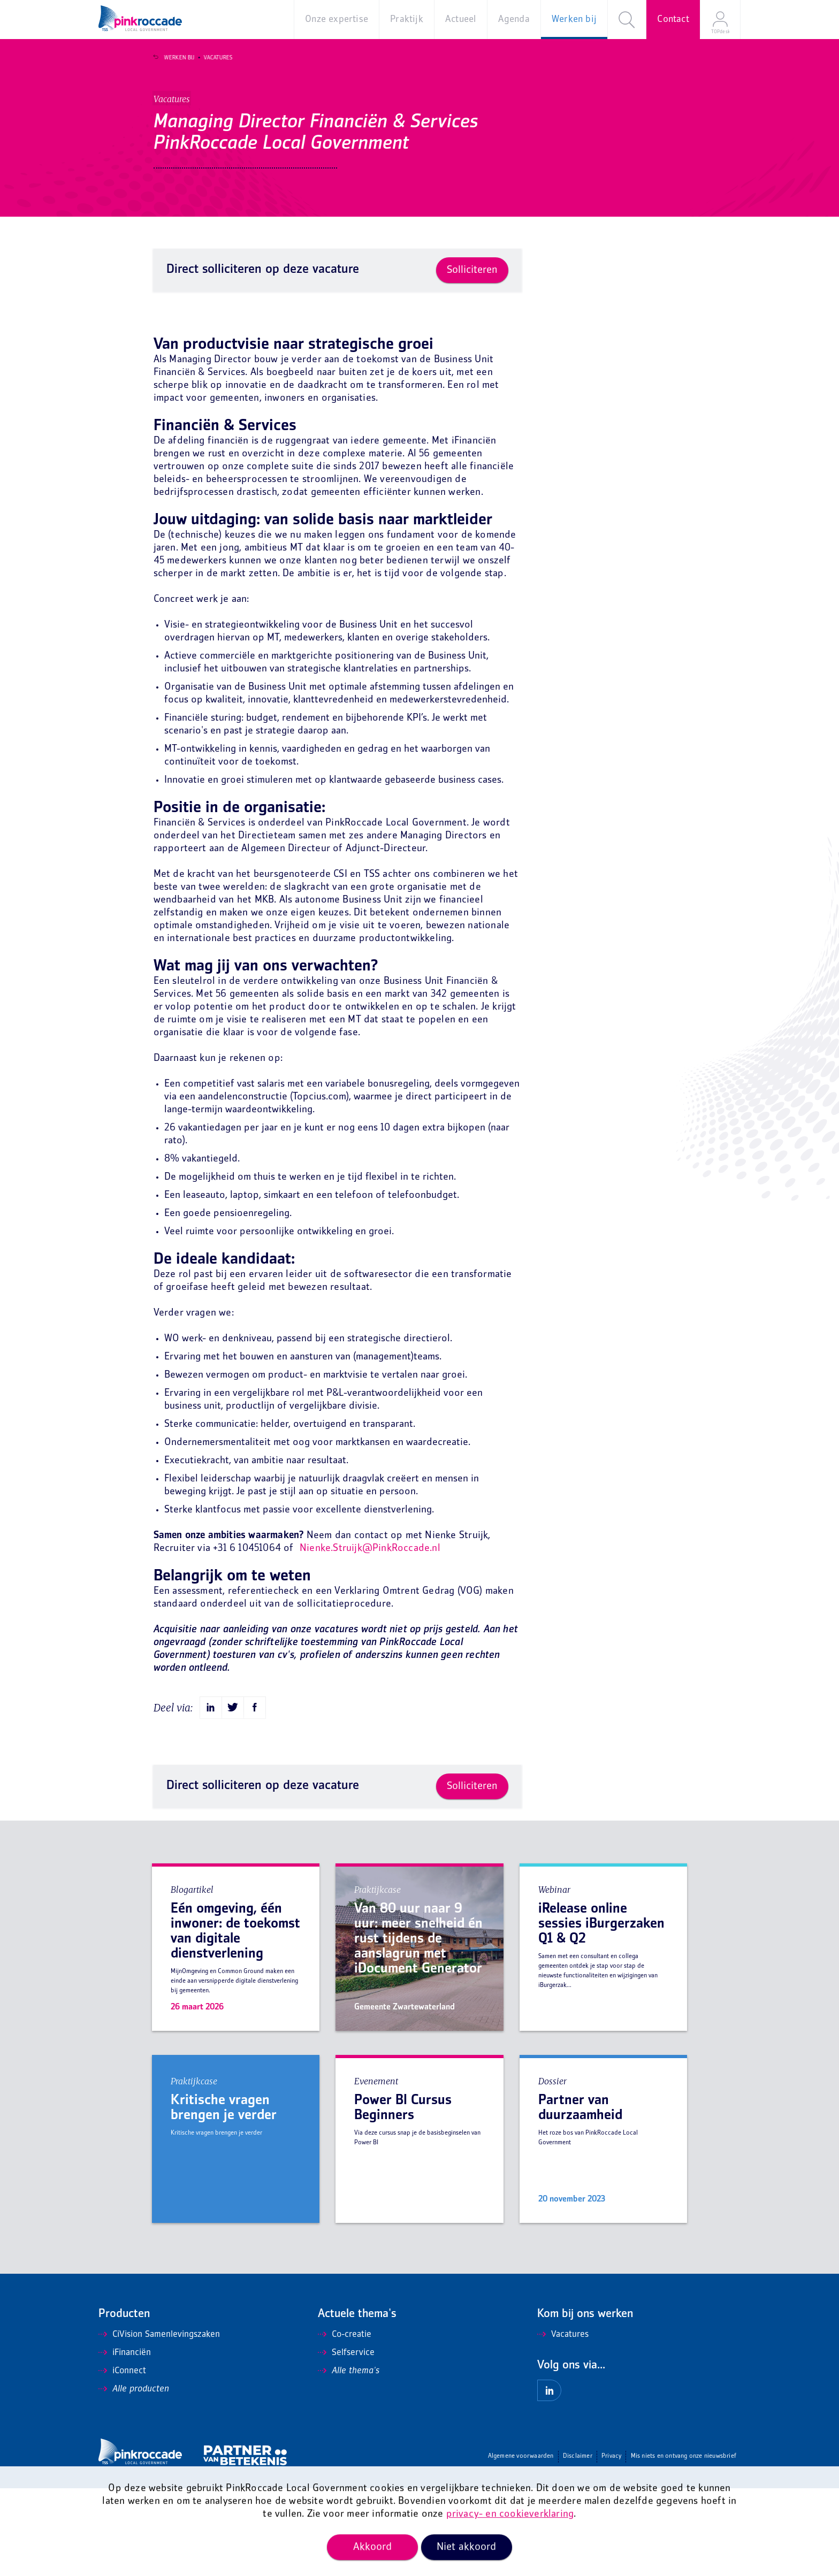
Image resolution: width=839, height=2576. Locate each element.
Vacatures (211, 57)
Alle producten (133, 2477)
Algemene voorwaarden (521, 2544)
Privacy (611, 2544)
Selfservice (346, 2440)
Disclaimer (577, 2544)
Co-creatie (344, 2422)
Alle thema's (348, 2459)
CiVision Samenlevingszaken (159, 2422)
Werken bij (173, 57)
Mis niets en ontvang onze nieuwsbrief (683, 2544)
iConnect (122, 2459)
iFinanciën (124, 2440)
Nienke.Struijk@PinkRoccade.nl (370, 1636)
